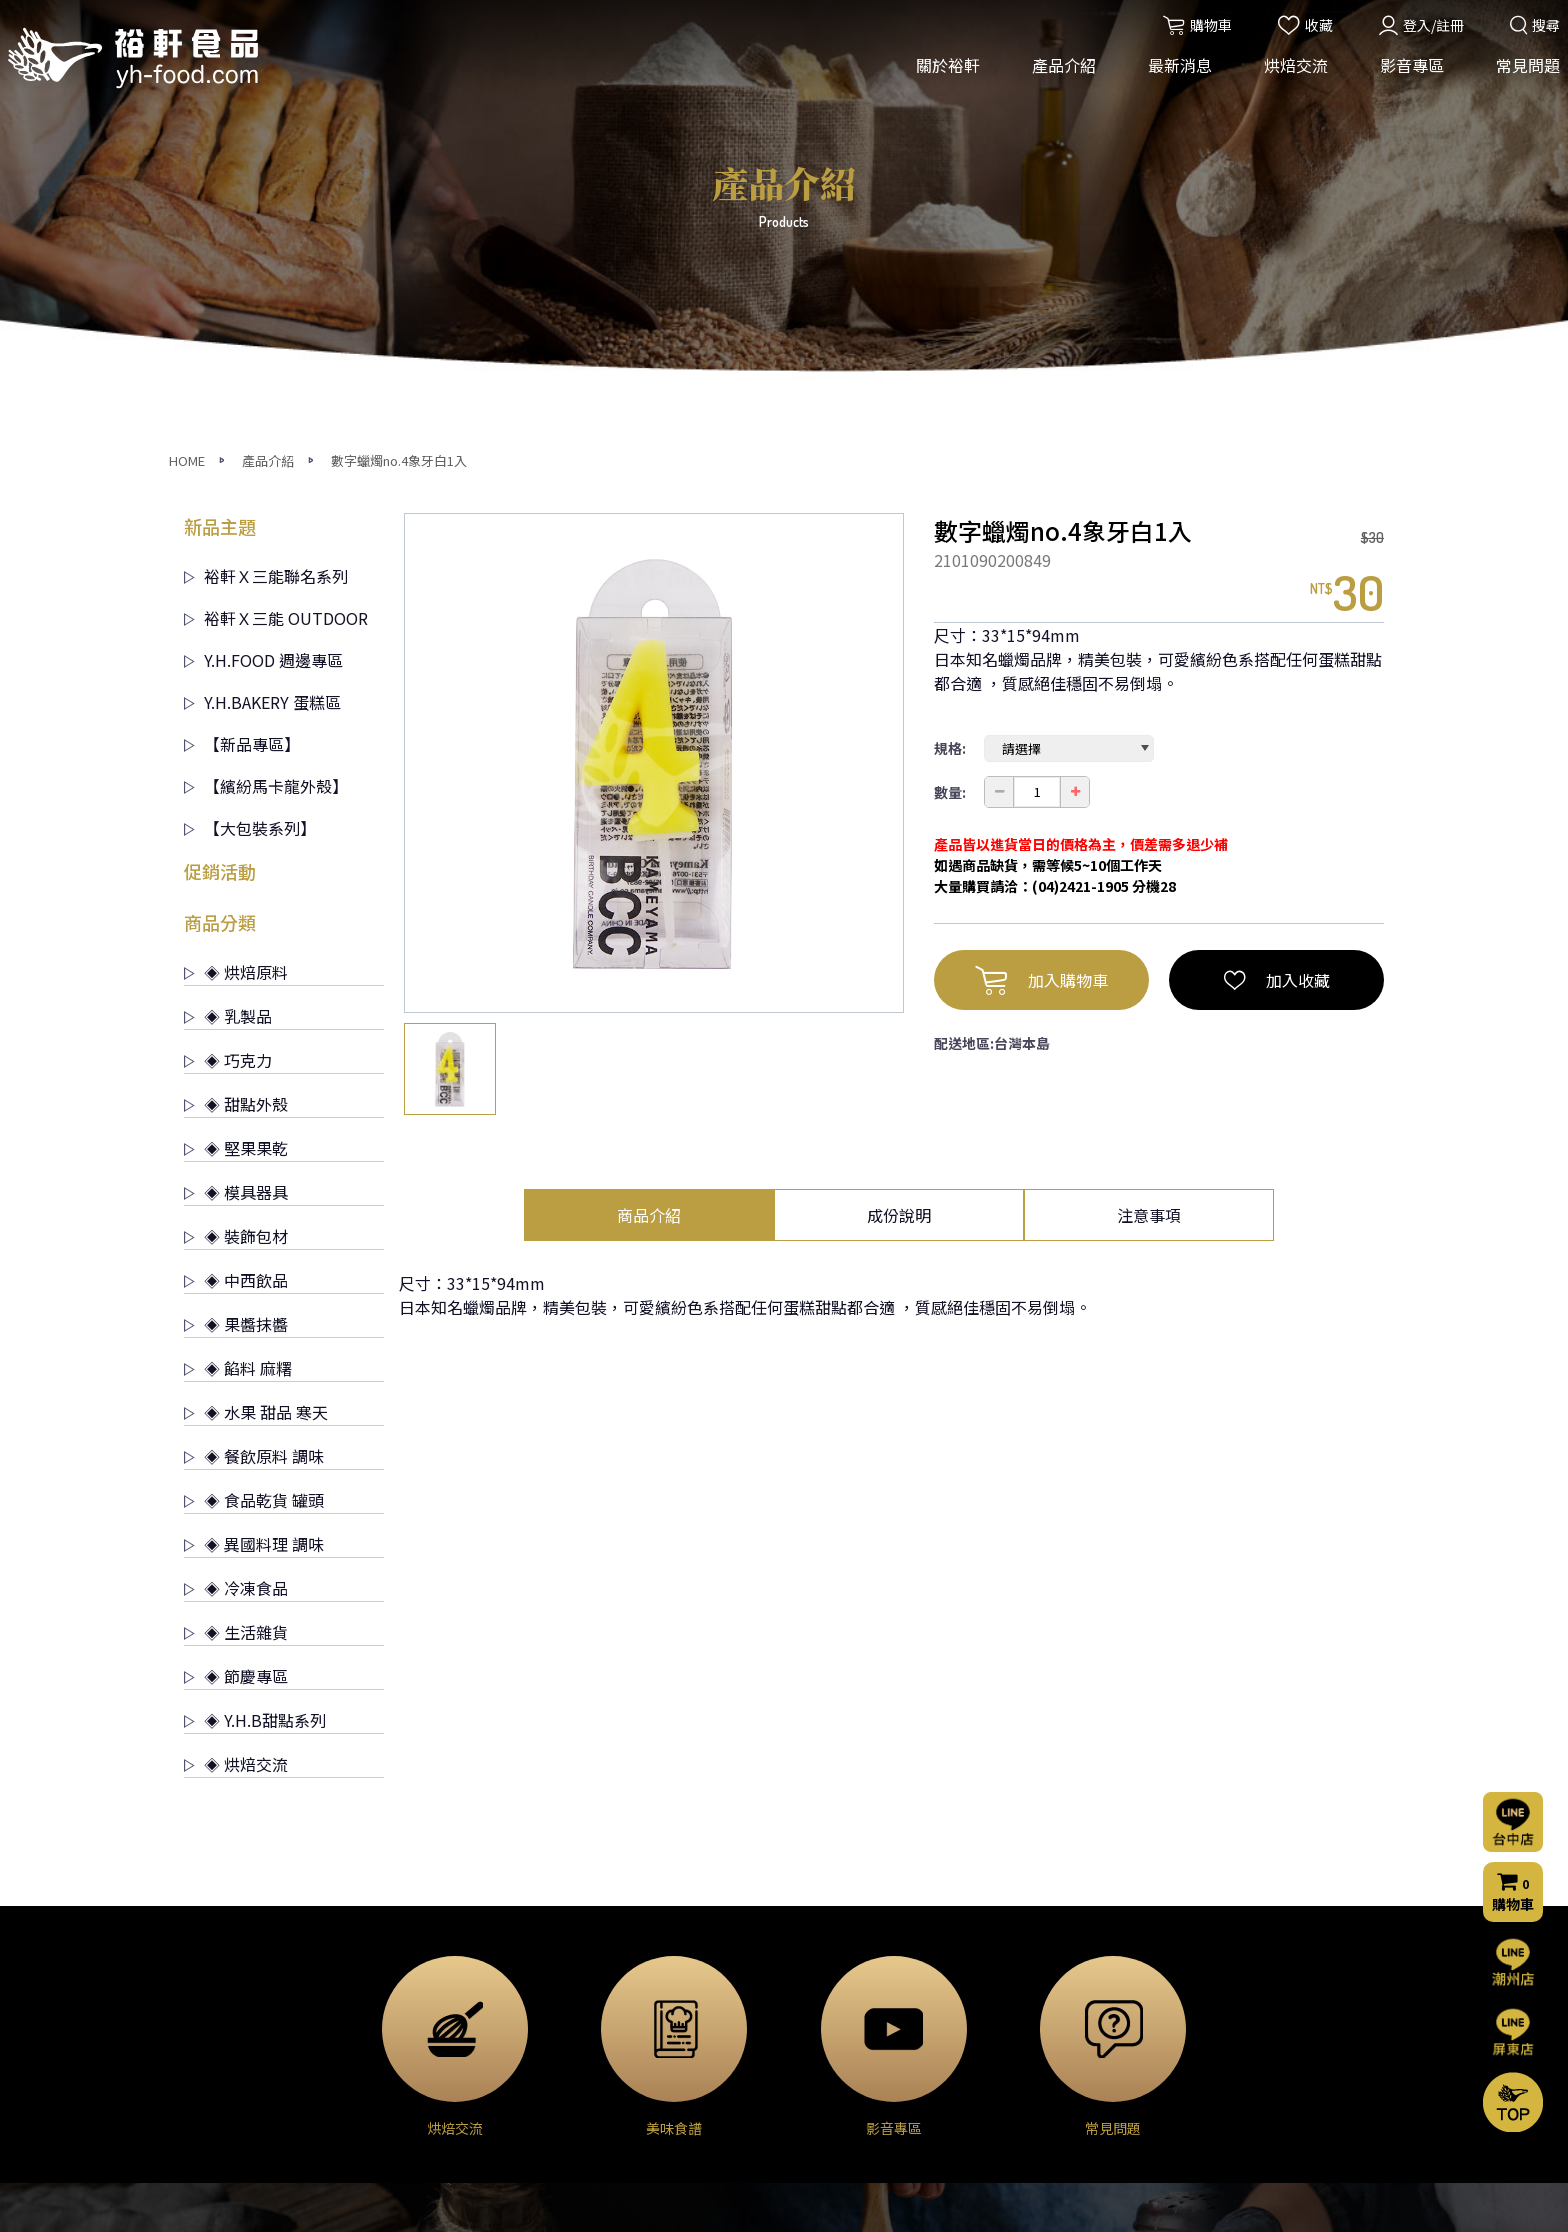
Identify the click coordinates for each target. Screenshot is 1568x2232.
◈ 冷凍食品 (236, 1202)
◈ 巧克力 (228, 674)
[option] (654, 377)
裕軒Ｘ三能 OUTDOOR (276, 232)
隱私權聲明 (1025, 2090)
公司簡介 (212, 1950)
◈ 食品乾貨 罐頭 (254, 1114)
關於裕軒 (941, 78)
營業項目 (212, 2004)
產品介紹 (1057, 78)
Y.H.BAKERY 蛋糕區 (262, 316)
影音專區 (1405, 78)
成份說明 (899, 829)
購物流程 (1018, 2036)
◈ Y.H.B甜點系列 (255, 1334)
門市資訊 (1018, 2063)
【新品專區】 (242, 358)
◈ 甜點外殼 (236, 718)
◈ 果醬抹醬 (236, 938)
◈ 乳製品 (228, 630)
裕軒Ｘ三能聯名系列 (266, 190)
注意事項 (1149, 829)
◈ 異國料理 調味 (254, 1158)
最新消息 (1173, 78)
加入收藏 (1277, 594)
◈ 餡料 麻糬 (238, 982)
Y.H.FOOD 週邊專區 (263, 274)
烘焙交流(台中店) (843, 1950)
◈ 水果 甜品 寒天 (256, 1026)
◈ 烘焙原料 (236, 586)
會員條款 (1018, 2117)
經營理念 (212, 1977)
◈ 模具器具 (236, 806)
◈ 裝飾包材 (236, 850)
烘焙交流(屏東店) (843, 1977)
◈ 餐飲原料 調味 (254, 1070)
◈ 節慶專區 (236, 1290)
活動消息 (615, 1950)
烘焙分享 (817, 2004)
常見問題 (1521, 78)
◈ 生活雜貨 (236, 1246)
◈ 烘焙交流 (236, 1378)
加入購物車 (1041, 594)
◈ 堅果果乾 (236, 762)
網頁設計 (1053, 2199)
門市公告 (615, 2004)
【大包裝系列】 (250, 442)
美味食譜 (817, 2031)
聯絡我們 (1022, 1980)
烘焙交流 (1289, 78)
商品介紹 (649, 829)
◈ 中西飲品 (236, 894)
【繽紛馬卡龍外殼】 (266, 400)
